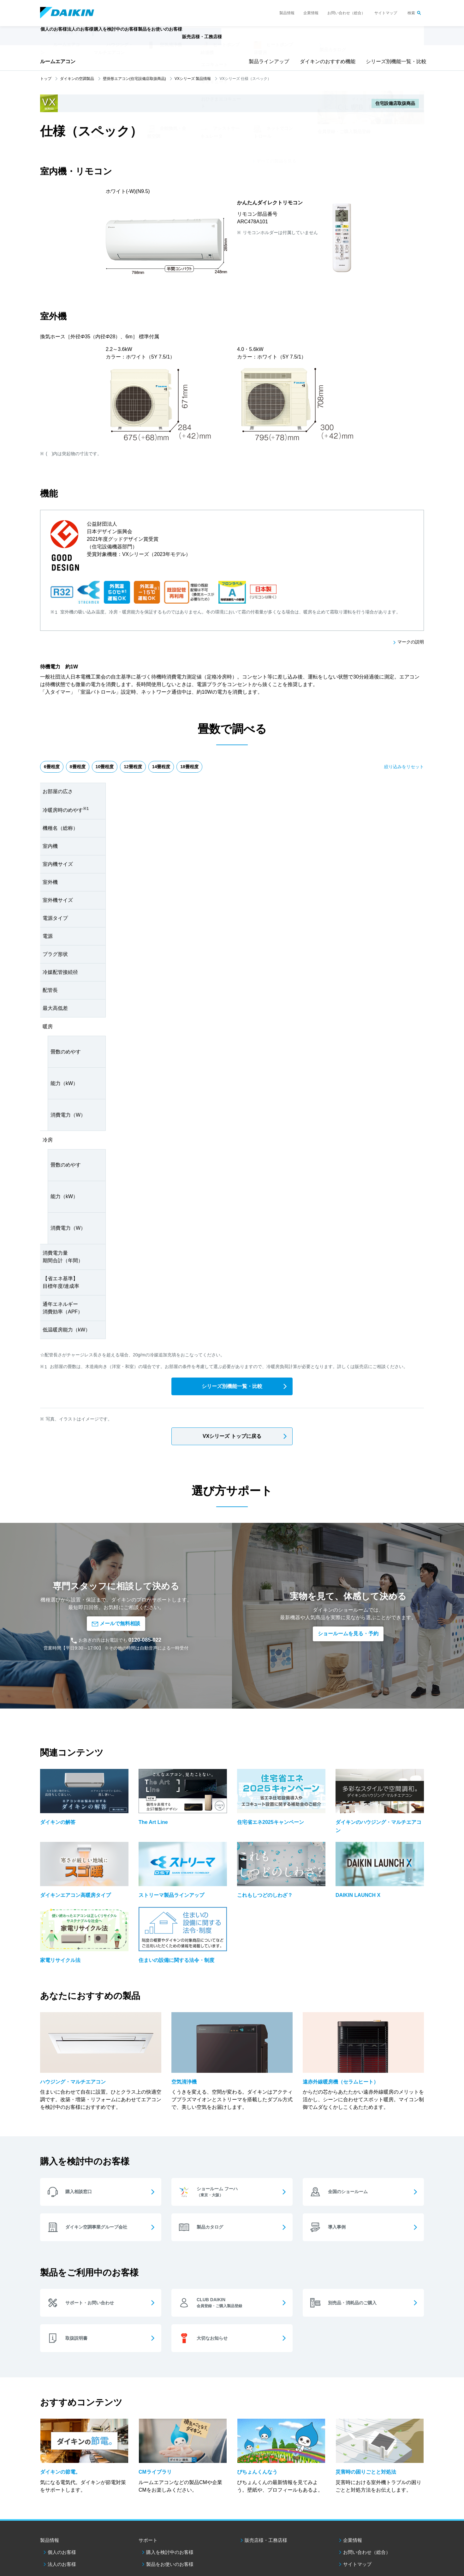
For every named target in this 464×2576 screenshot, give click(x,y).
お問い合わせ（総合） (346, 13)
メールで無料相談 (116, 1590)
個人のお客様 (62, 2492)
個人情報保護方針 (120, 2533)
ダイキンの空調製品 (77, 78)
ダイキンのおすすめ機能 (325, 61)
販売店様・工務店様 (251, 39)
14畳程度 (183, 767)
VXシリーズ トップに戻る (232, 1437)
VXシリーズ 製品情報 (193, 78)
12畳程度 (150, 767)
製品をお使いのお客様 (169, 2504)
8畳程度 (85, 767)
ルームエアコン (57, 61)
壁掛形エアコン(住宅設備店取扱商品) (134, 78)
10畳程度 (116, 767)
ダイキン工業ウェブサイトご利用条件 (69, 2533)
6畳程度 (54, 767)
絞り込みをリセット (404, 767)
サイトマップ (385, 13)
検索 (411, 13)
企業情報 (310, 13)
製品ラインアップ (267, 61)
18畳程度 (216, 767)
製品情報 (286, 13)
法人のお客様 (62, 2504)
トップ (45, 78)
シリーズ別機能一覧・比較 (393, 61)
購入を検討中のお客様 (169, 2492)
